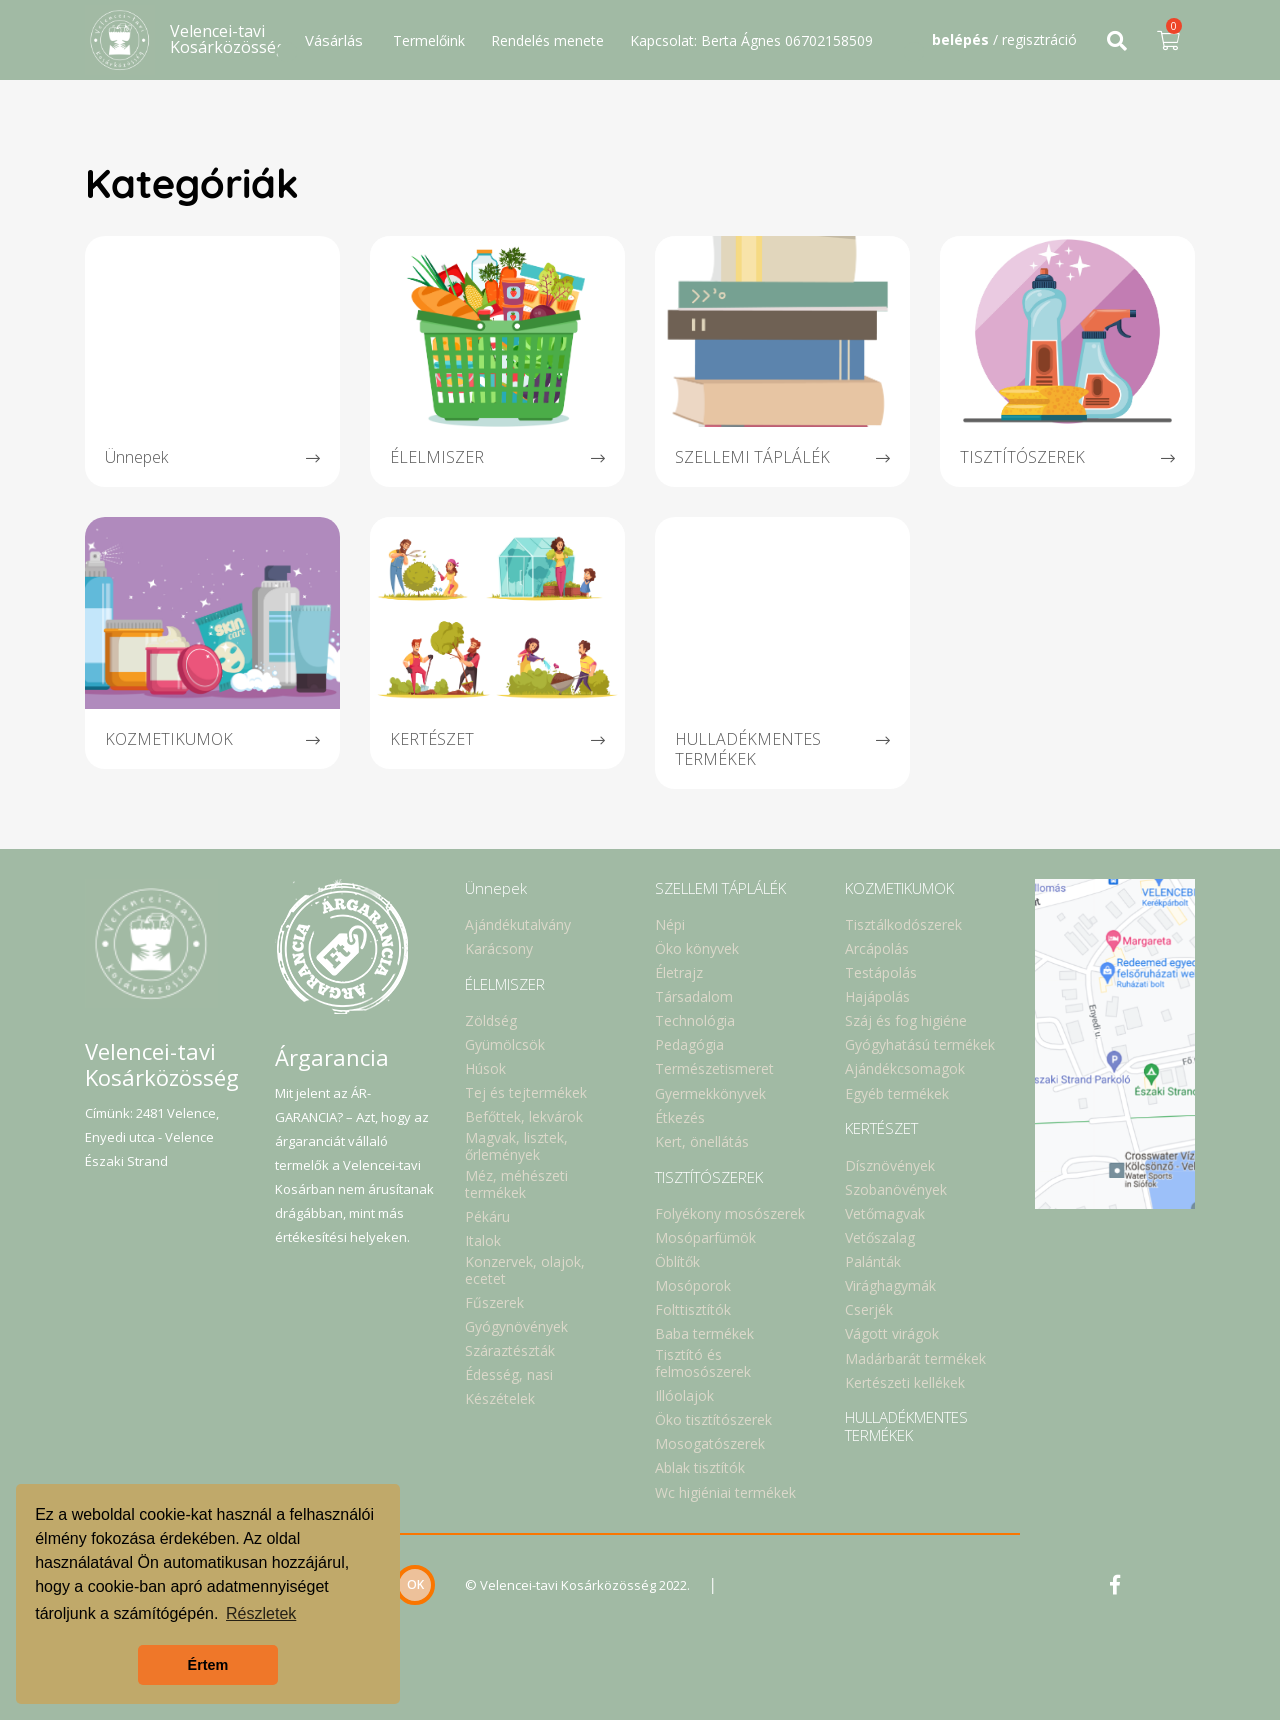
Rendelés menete (547, 40)
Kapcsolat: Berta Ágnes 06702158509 (751, 40)
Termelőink (429, 40)
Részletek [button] (261, 1613)
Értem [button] (208, 1665)
